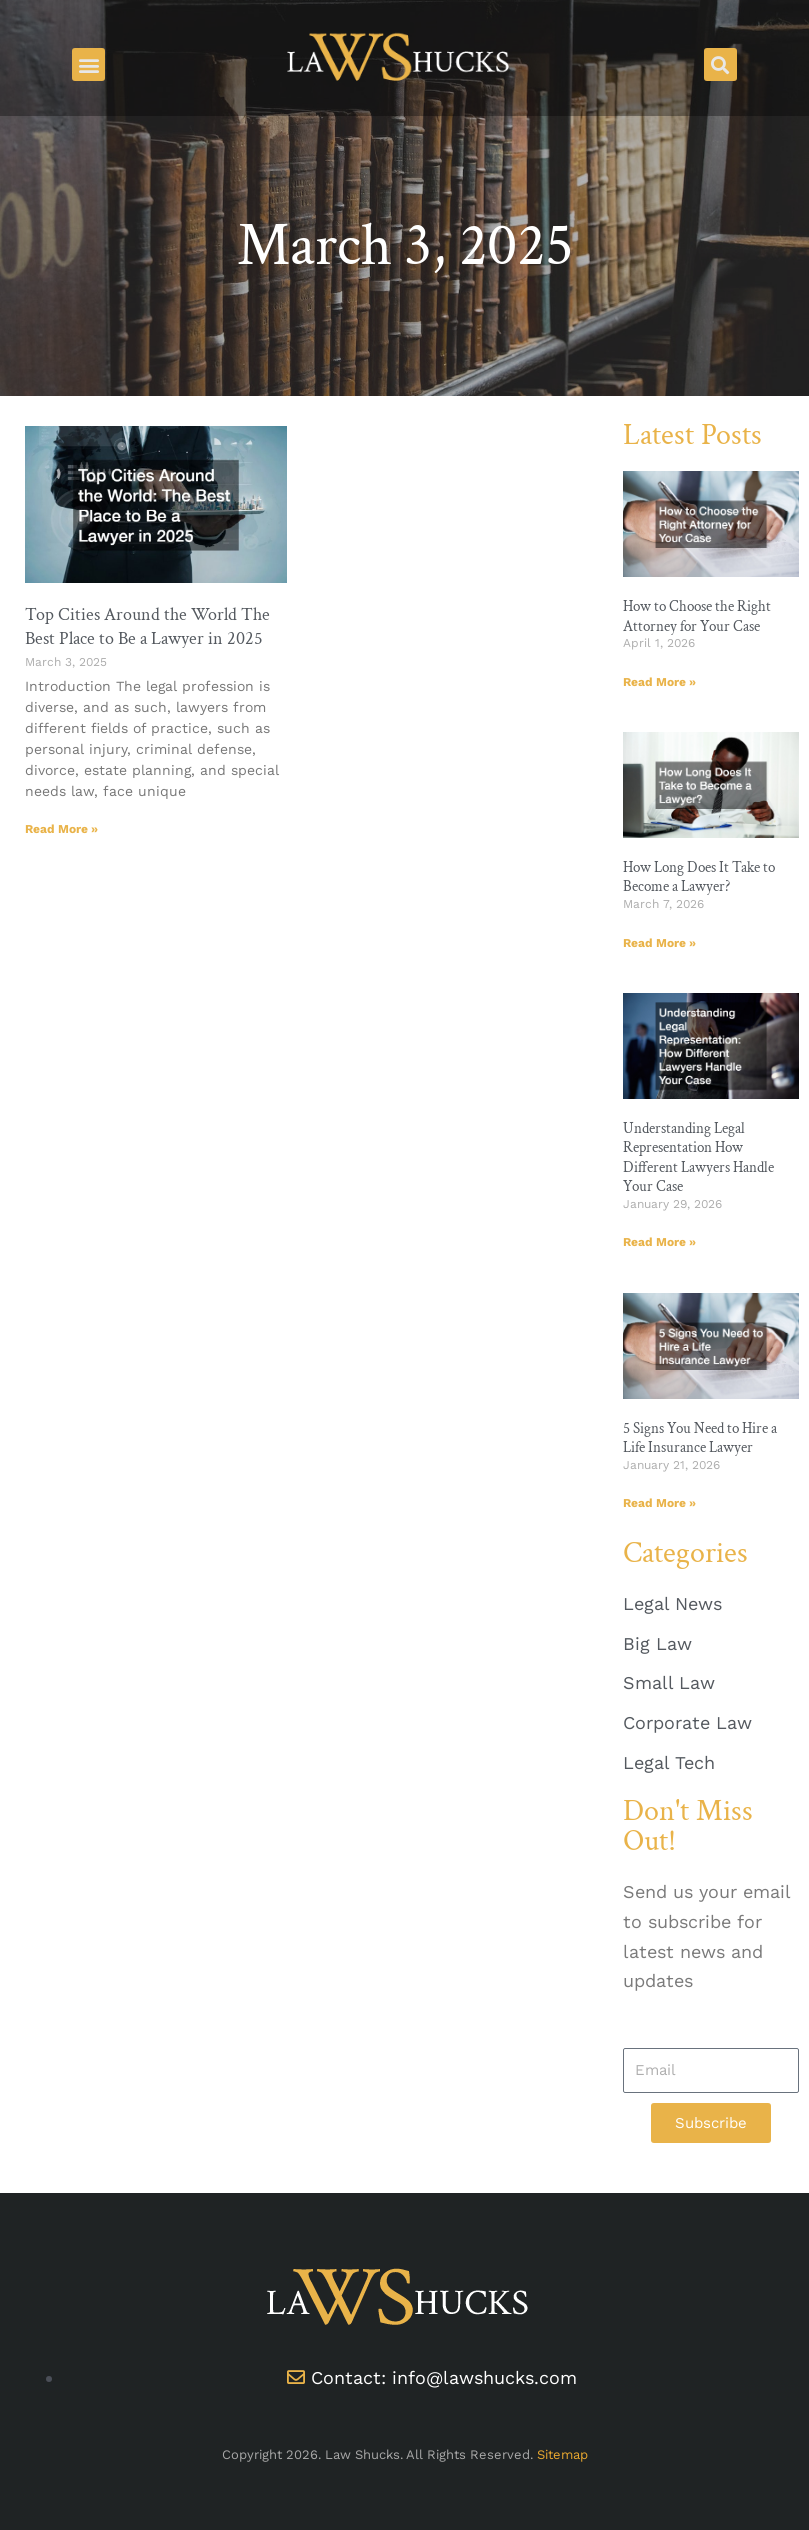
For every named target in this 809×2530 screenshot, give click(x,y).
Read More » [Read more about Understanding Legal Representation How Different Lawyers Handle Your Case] (659, 1242)
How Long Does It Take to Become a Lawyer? (699, 877)
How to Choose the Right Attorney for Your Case (697, 616)
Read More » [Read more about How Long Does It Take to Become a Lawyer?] (659, 943)
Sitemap (562, 2454)
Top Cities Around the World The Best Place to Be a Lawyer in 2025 (147, 626)
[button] (88, 64)
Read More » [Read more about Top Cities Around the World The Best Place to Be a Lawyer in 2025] (61, 829)
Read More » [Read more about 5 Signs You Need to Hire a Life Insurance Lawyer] (659, 1503)
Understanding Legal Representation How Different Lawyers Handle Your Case (698, 1158)
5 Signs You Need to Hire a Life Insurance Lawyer (700, 1438)
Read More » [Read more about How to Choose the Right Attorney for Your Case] (659, 682)
